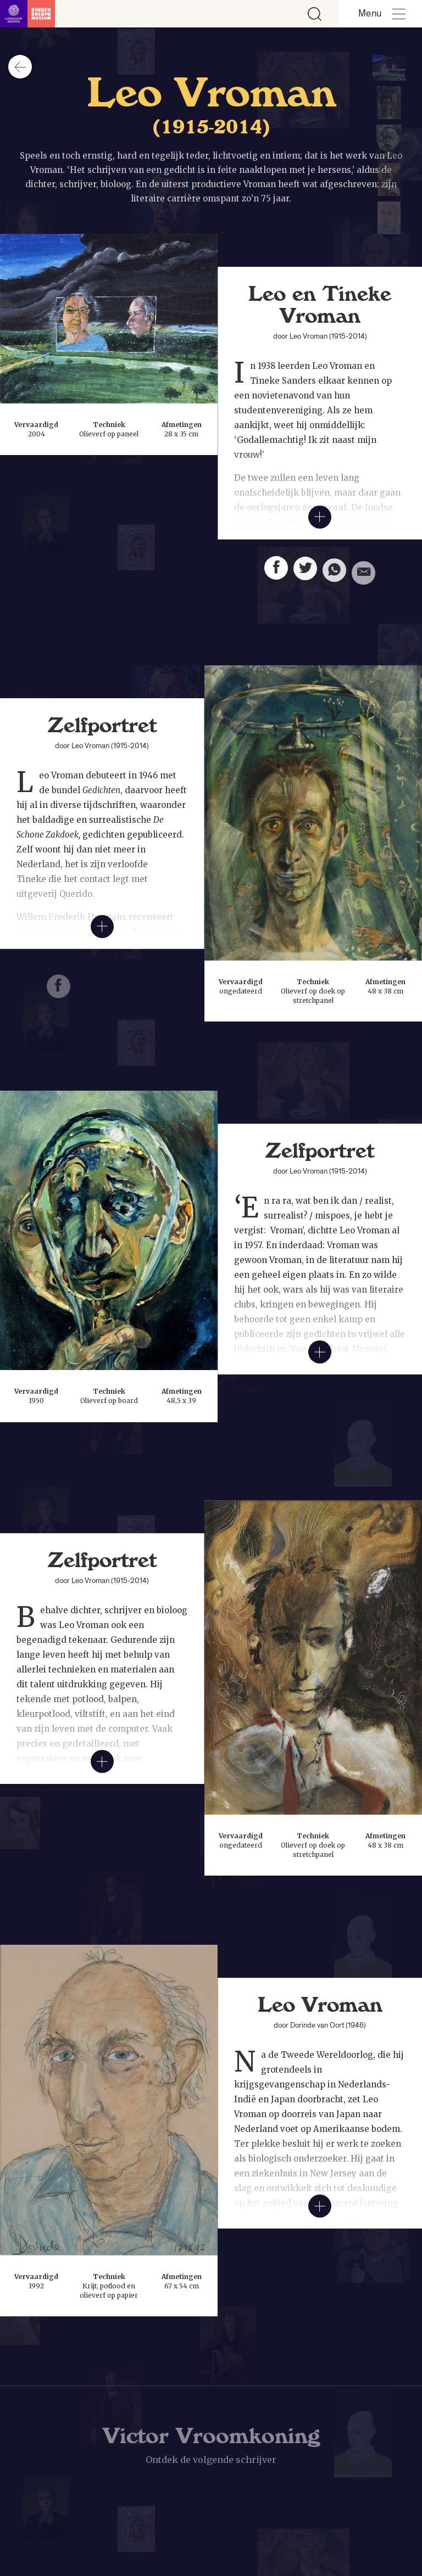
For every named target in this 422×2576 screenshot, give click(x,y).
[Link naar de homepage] (27, 13)
